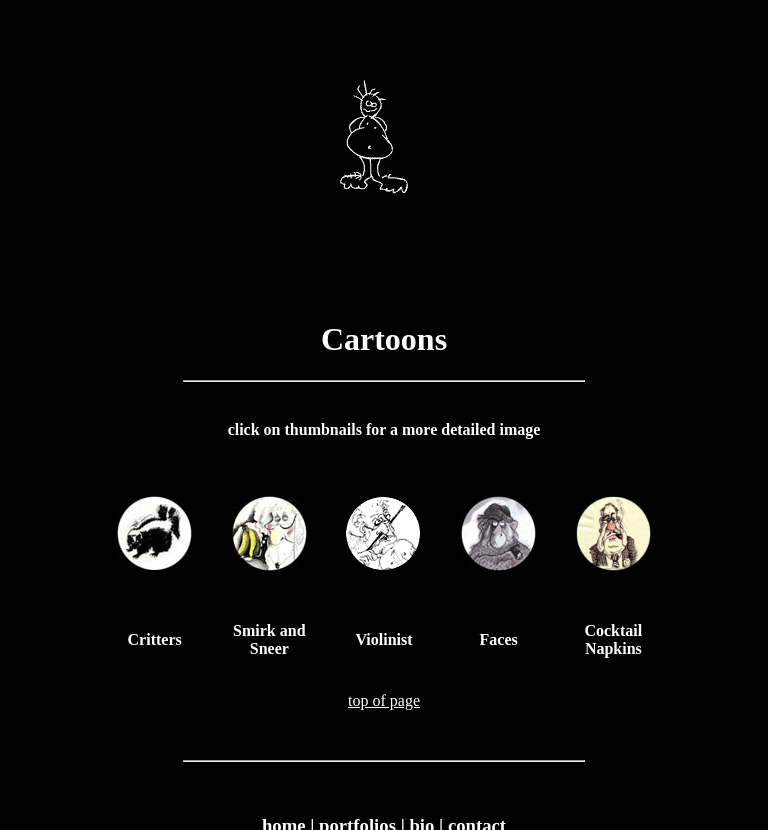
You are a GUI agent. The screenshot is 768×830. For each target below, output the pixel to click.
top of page (384, 700)
